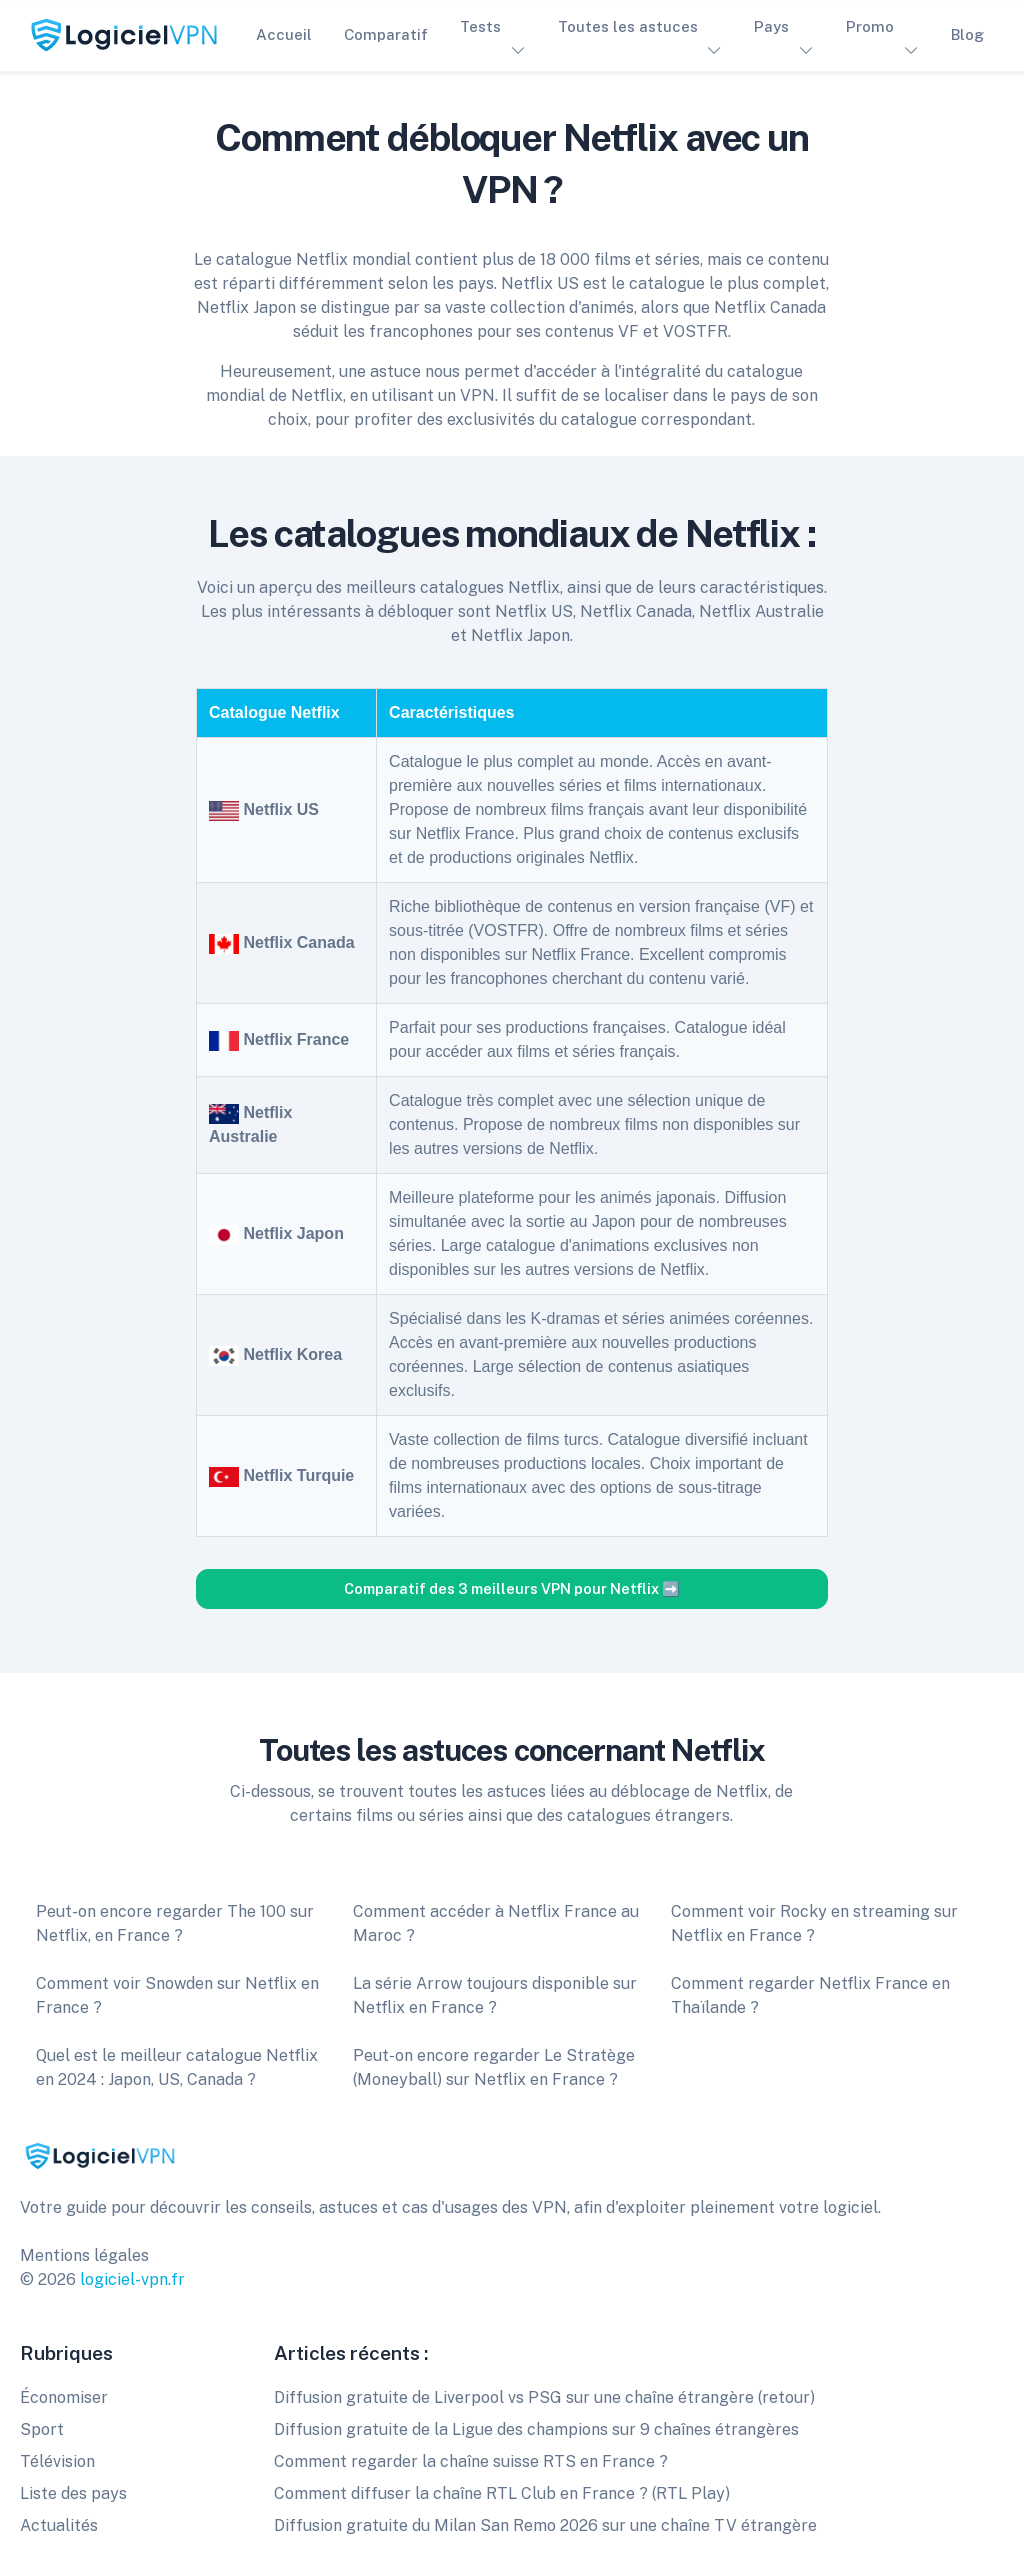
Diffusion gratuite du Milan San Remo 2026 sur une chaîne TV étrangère (545, 2525)
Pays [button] (771, 26)
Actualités (59, 2525)
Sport (42, 2429)
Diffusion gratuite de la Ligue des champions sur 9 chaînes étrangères (536, 2429)
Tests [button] (480, 26)
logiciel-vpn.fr (132, 2279)
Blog (967, 34)
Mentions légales (84, 2255)
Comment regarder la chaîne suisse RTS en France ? (471, 2461)
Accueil (284, 34)
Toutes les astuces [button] (628, 26)
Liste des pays (73, 2493)
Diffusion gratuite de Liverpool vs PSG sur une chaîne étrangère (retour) (544, 2397)
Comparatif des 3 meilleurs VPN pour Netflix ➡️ (512, 1588)
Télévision (57, 2461)
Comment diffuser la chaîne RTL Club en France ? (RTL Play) (502, 2493)
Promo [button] (870, 26)
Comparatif (386, 34)
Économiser (64, 2397)
